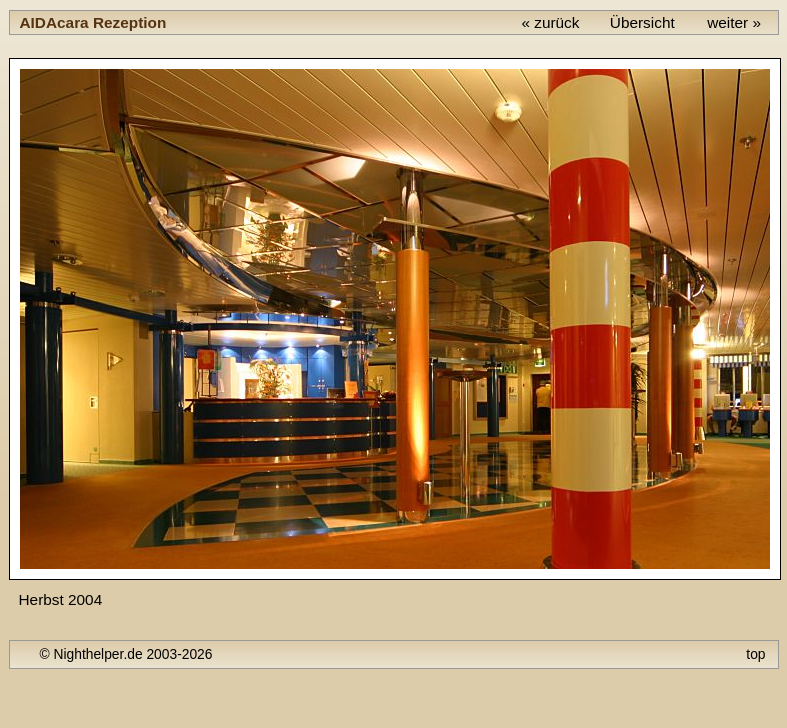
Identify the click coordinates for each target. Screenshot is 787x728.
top (755, 654)
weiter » (734, 22)
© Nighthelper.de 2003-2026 (126, 654)
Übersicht (642, 22)
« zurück (550, 22)
